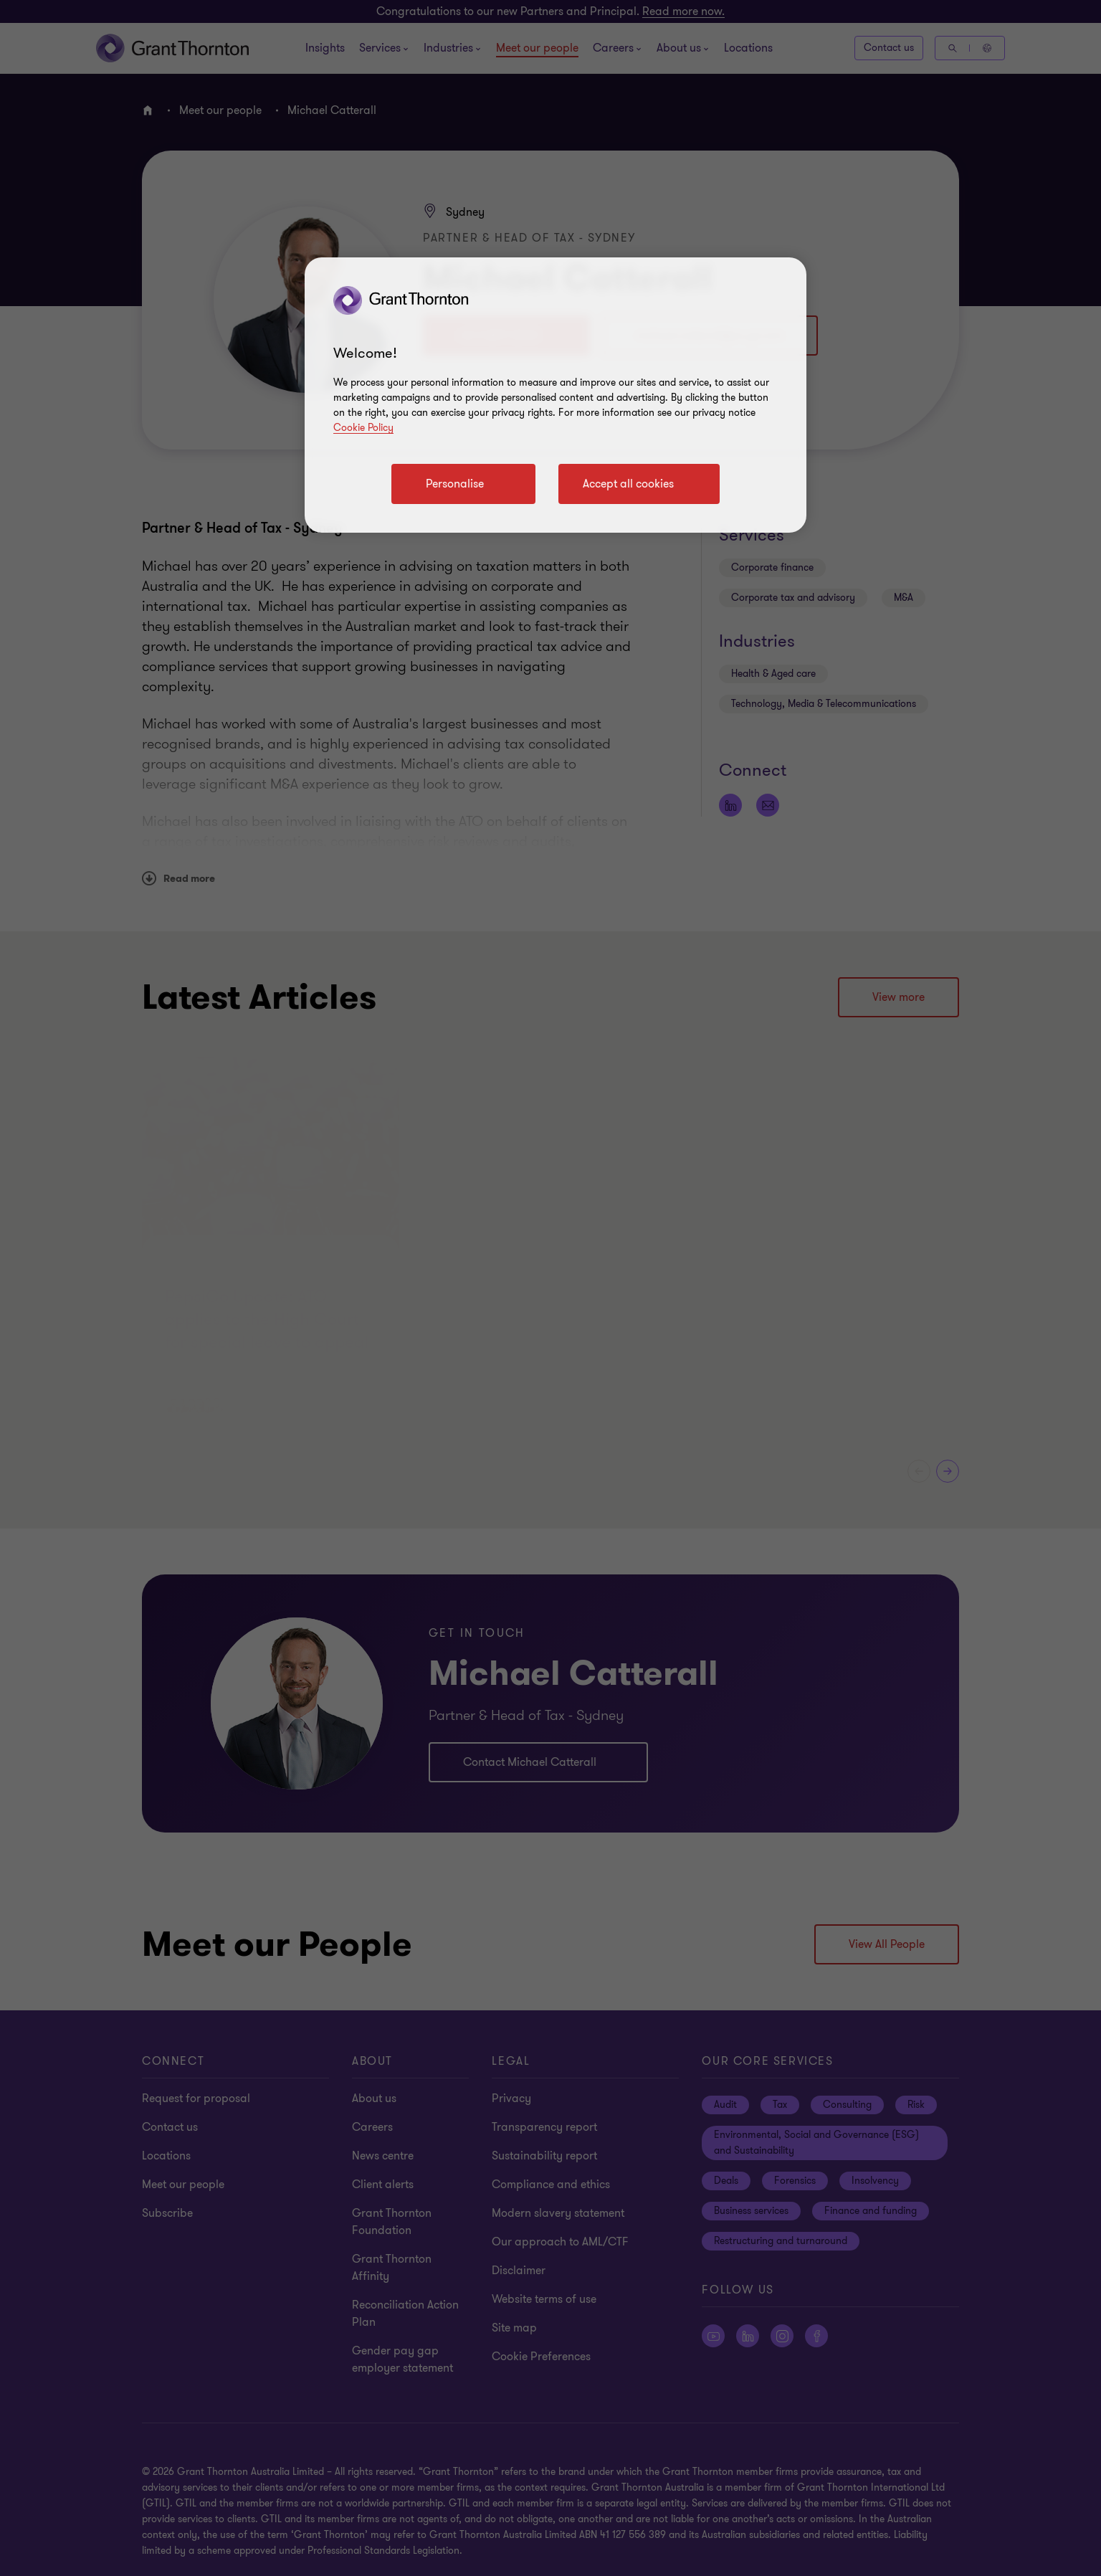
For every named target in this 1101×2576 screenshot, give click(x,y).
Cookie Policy (363, 427)
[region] (555, 395)
